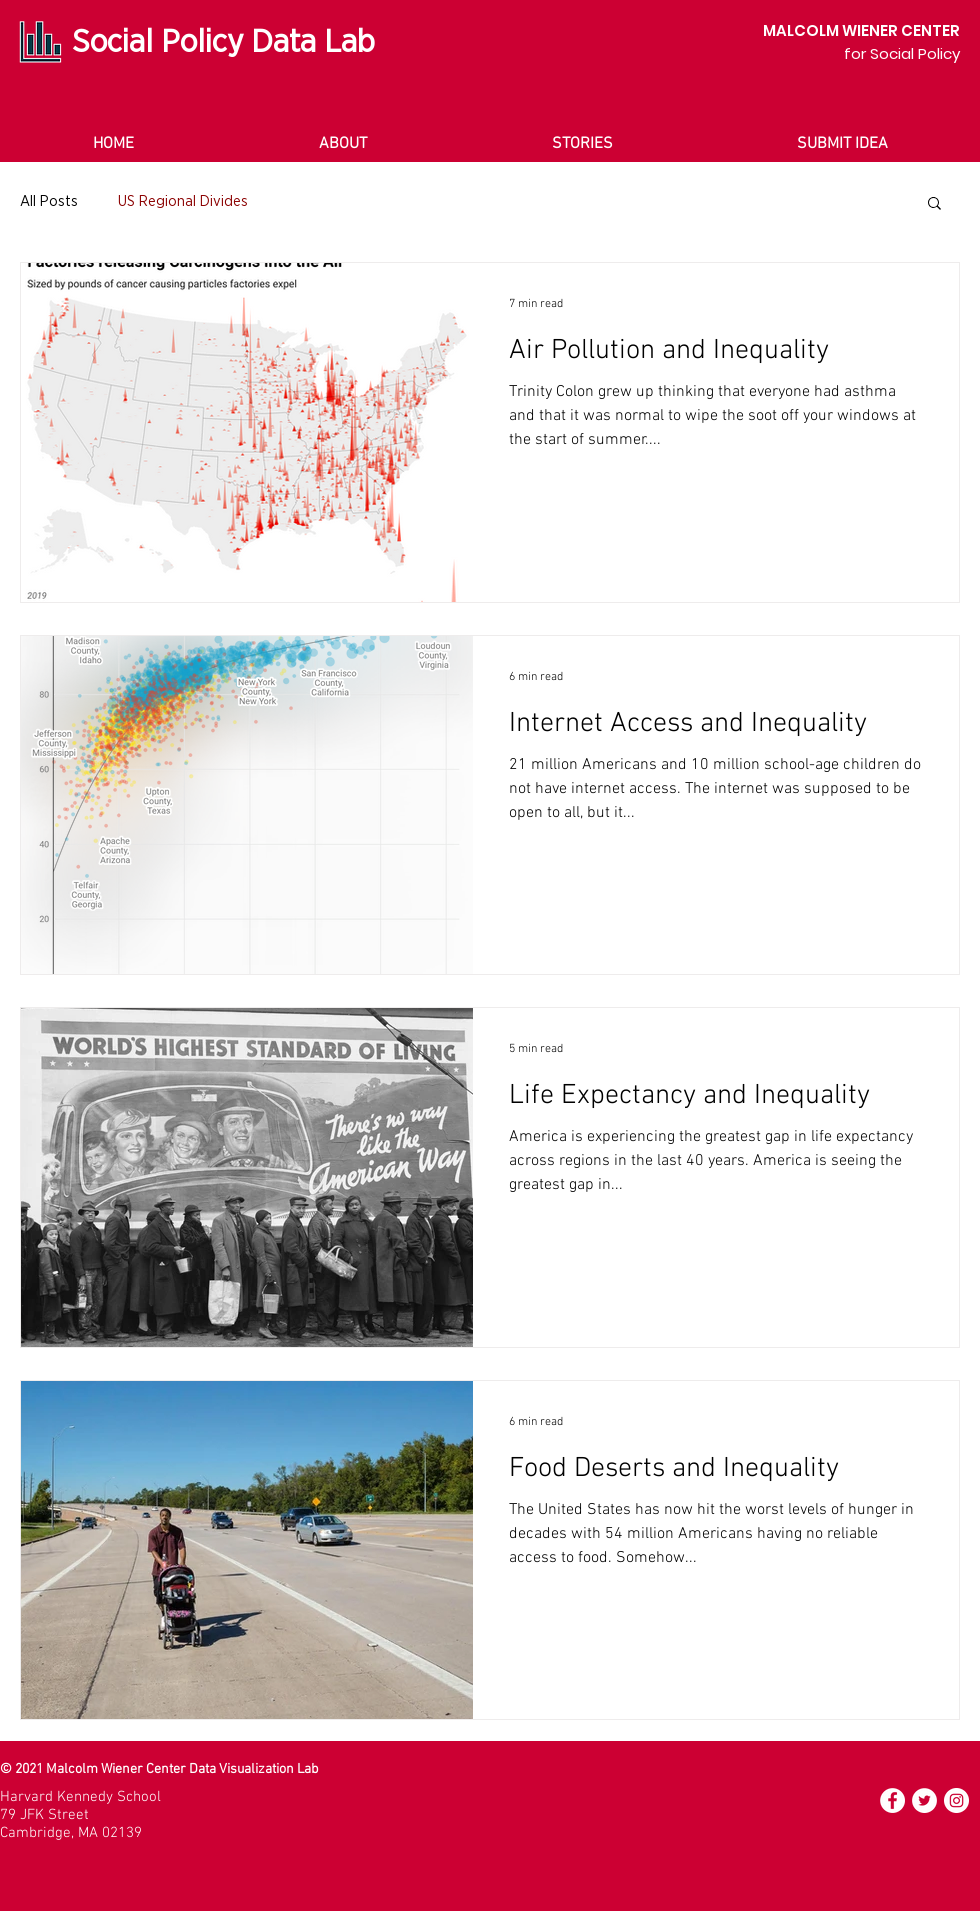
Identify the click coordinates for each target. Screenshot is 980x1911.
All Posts (49, 201)
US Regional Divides (183, 201)
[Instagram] (956, 1800)
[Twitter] (924, 1800)
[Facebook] (892, 1800)
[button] (934, 204)
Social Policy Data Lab (223, 42)
